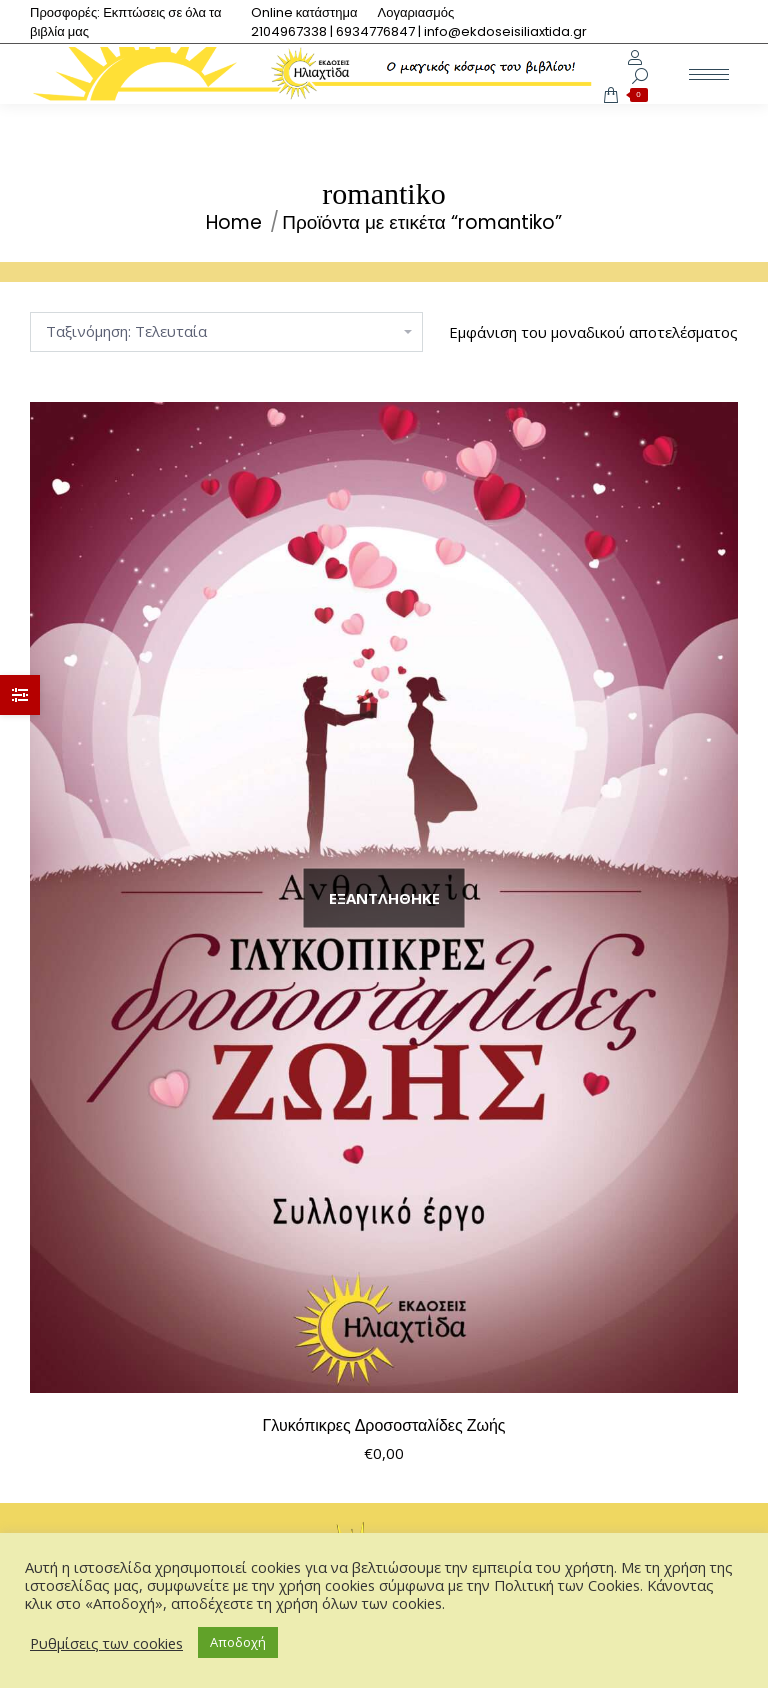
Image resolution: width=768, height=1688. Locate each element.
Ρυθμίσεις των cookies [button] (106, 1643)
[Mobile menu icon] (709, 74)
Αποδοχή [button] (238, 1642)
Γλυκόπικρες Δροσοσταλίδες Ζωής (383, 1425)
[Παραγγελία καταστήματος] (226, 332)
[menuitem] (304, 12)
